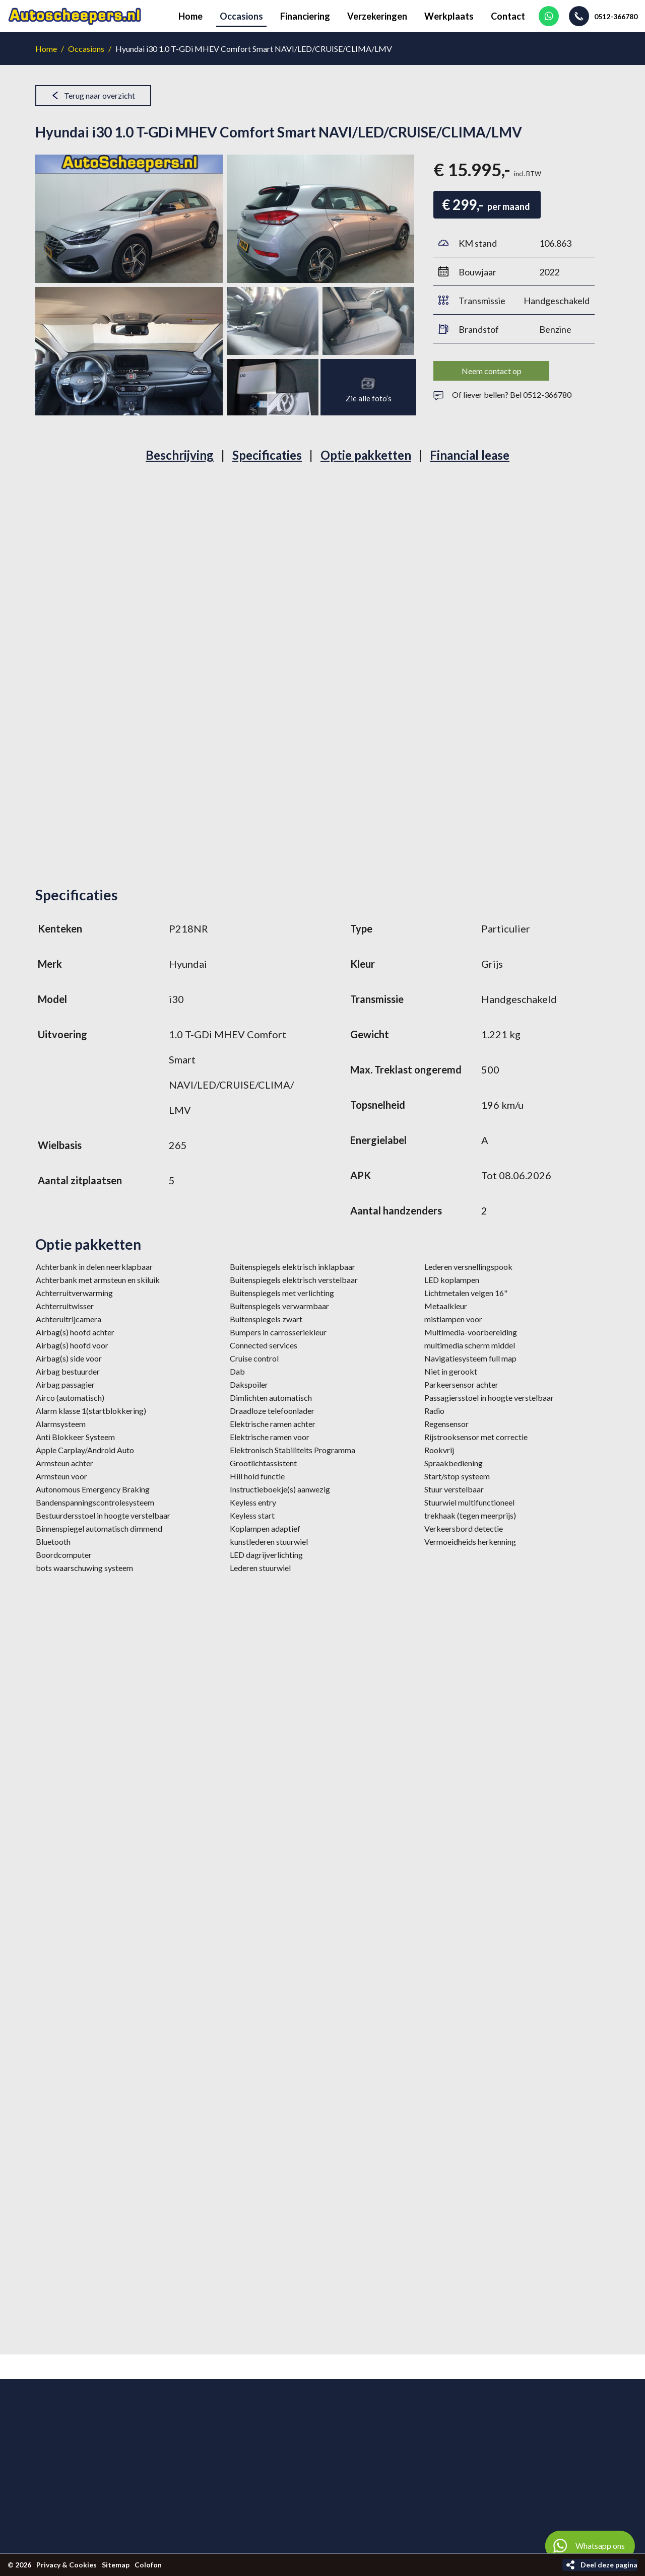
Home (46, 48)
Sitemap (116, 2564)
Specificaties (267, 455)
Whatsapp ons (585, 2546)
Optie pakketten (365, 455)
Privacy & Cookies (66, 2564)
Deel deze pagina (608, 2564)
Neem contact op (492, 371)
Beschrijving (180, 455)
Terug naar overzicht (99, 95)
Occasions (86, 48)
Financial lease (469, 455)
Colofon (148, 2564)
